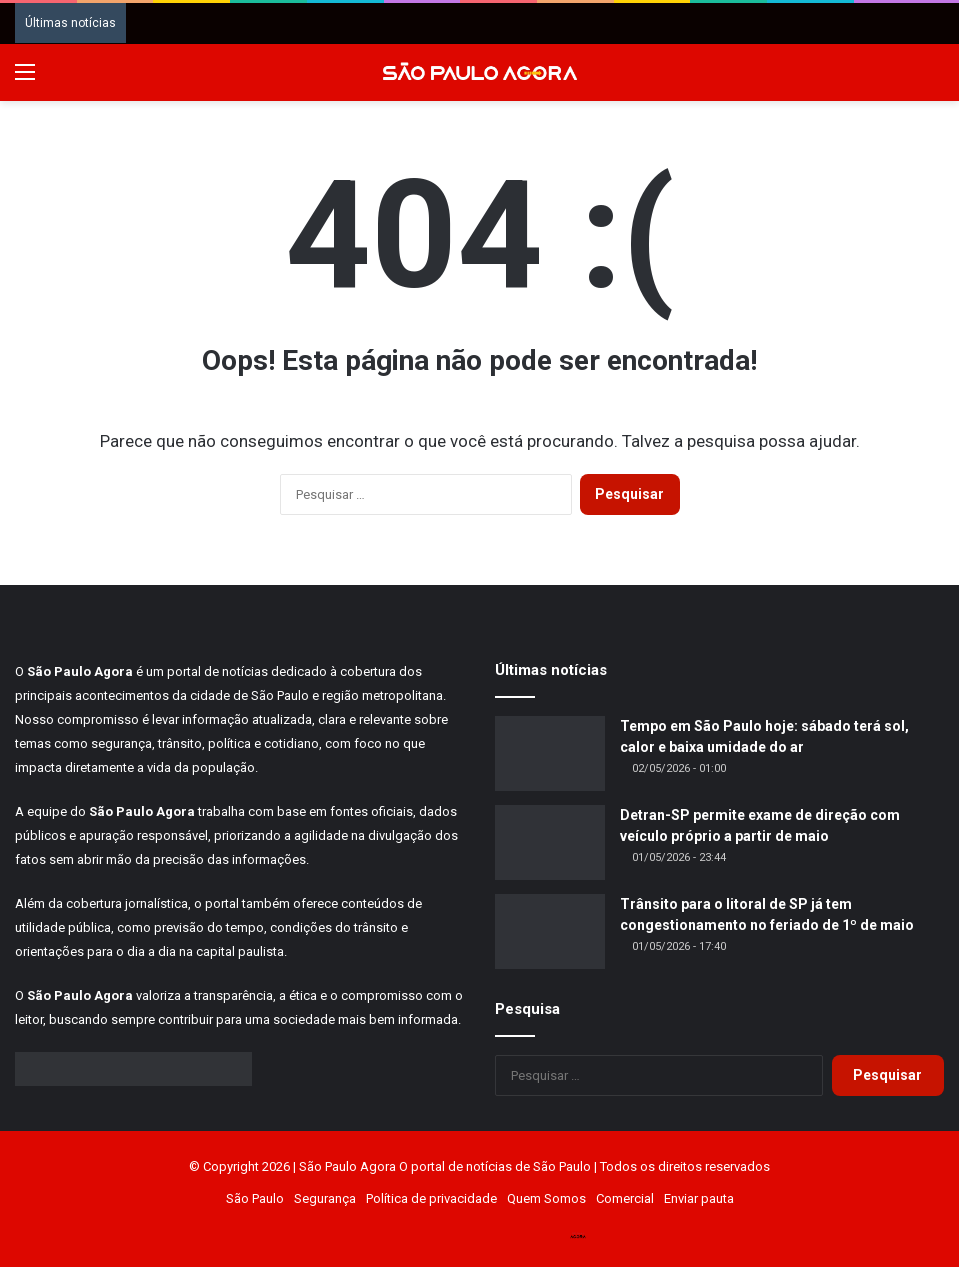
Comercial (625, 1198)
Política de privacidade (431, 1198)
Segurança (325, 1198)
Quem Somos (546, 1198)
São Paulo (255, 1198)
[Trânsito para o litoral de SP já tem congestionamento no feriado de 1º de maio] (550, 931)
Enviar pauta (699, 1198)
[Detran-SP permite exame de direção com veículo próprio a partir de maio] (550, 842)
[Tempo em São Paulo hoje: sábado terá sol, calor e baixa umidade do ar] (550, 753)
